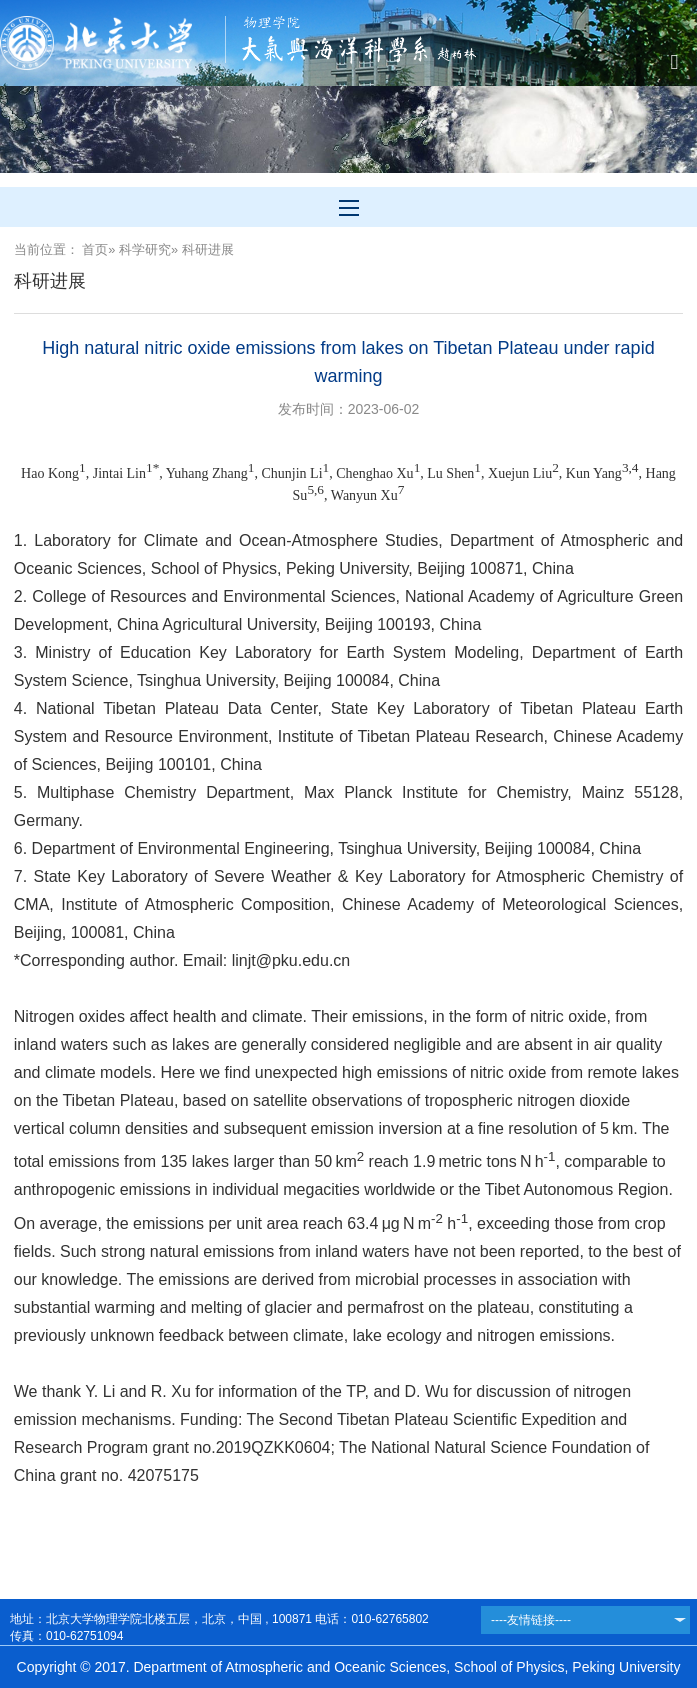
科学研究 (145, 249)
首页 (95, 249)
